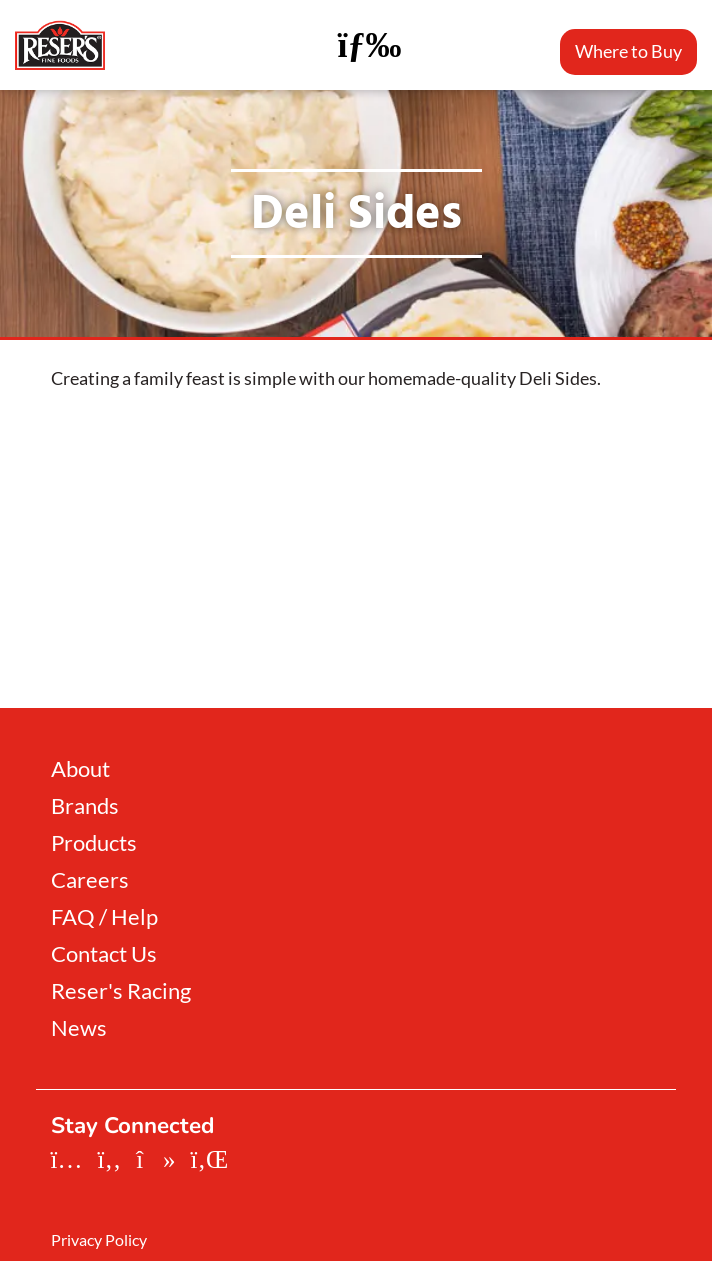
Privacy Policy (99, 1240)
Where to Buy (628, 51)
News (79, 1028)
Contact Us (104, 954)
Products (94, 843)
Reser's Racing (121, 991)
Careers (90, 880)
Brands (85, 806)
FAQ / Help (104, 917)
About (80, 769)
